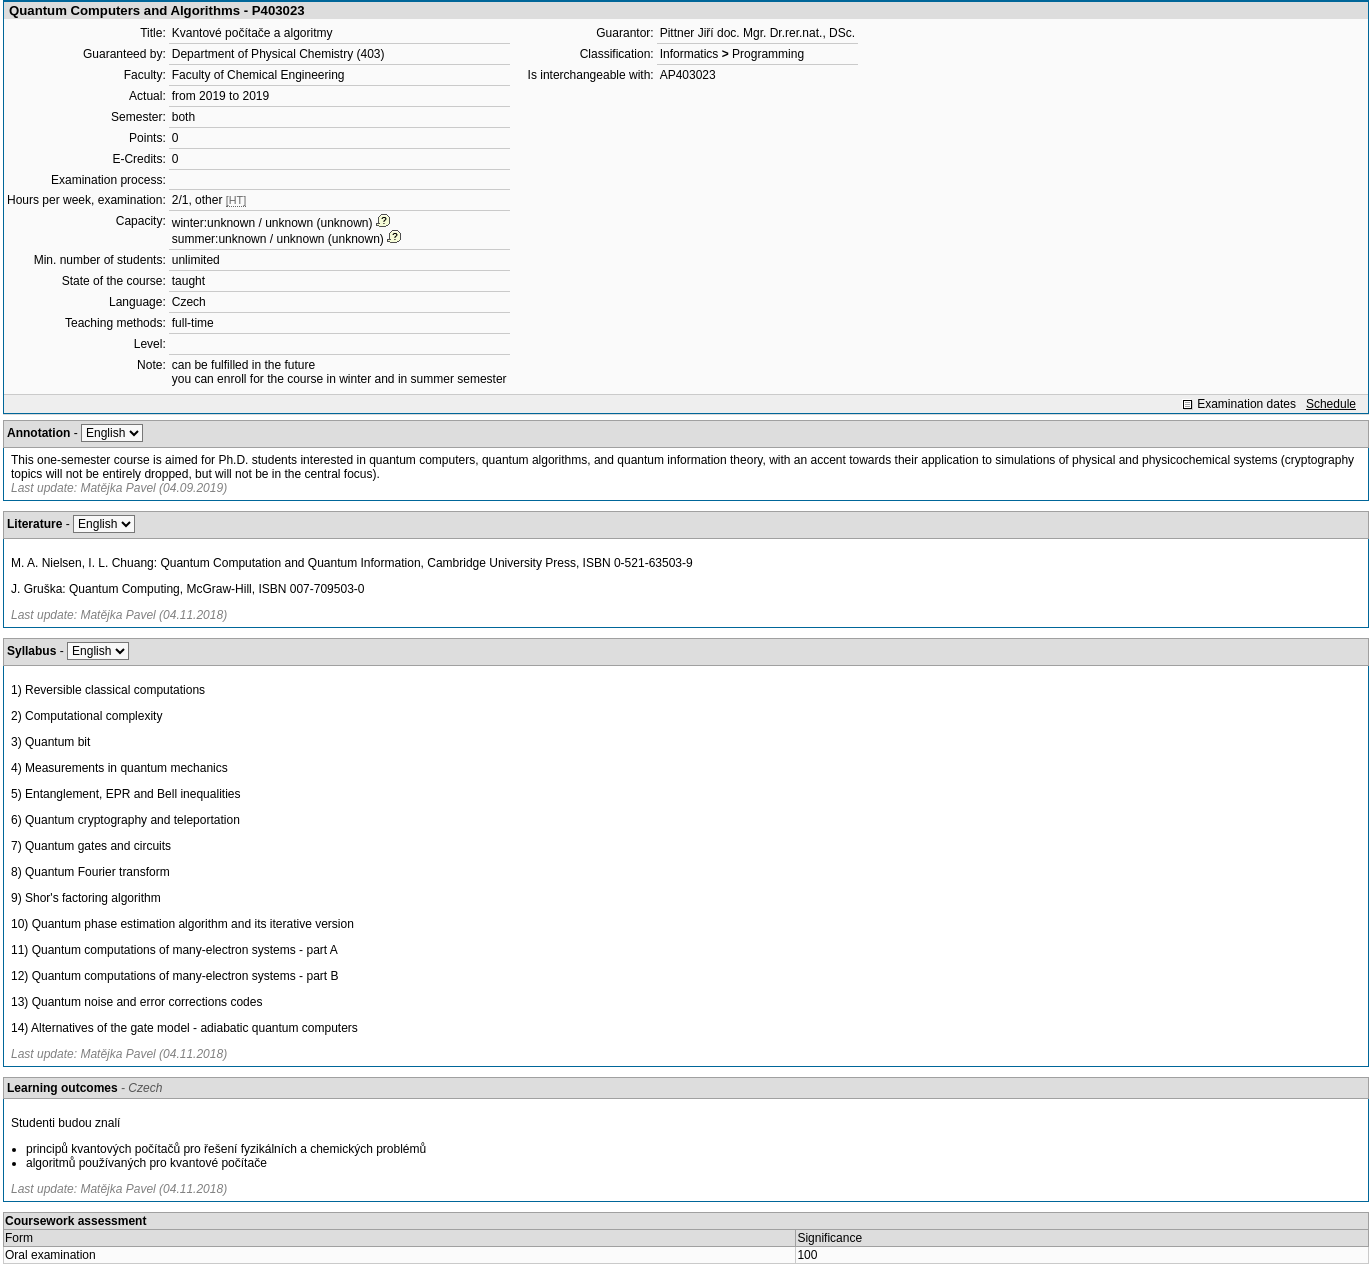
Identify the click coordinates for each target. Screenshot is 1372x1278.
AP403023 (688, 75)
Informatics (689, 54)
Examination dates (1246, 404)
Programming (768, 54)
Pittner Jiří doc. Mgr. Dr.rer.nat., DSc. (757, 33)
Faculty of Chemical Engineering (258, 75)
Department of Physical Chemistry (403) (278, 54)
